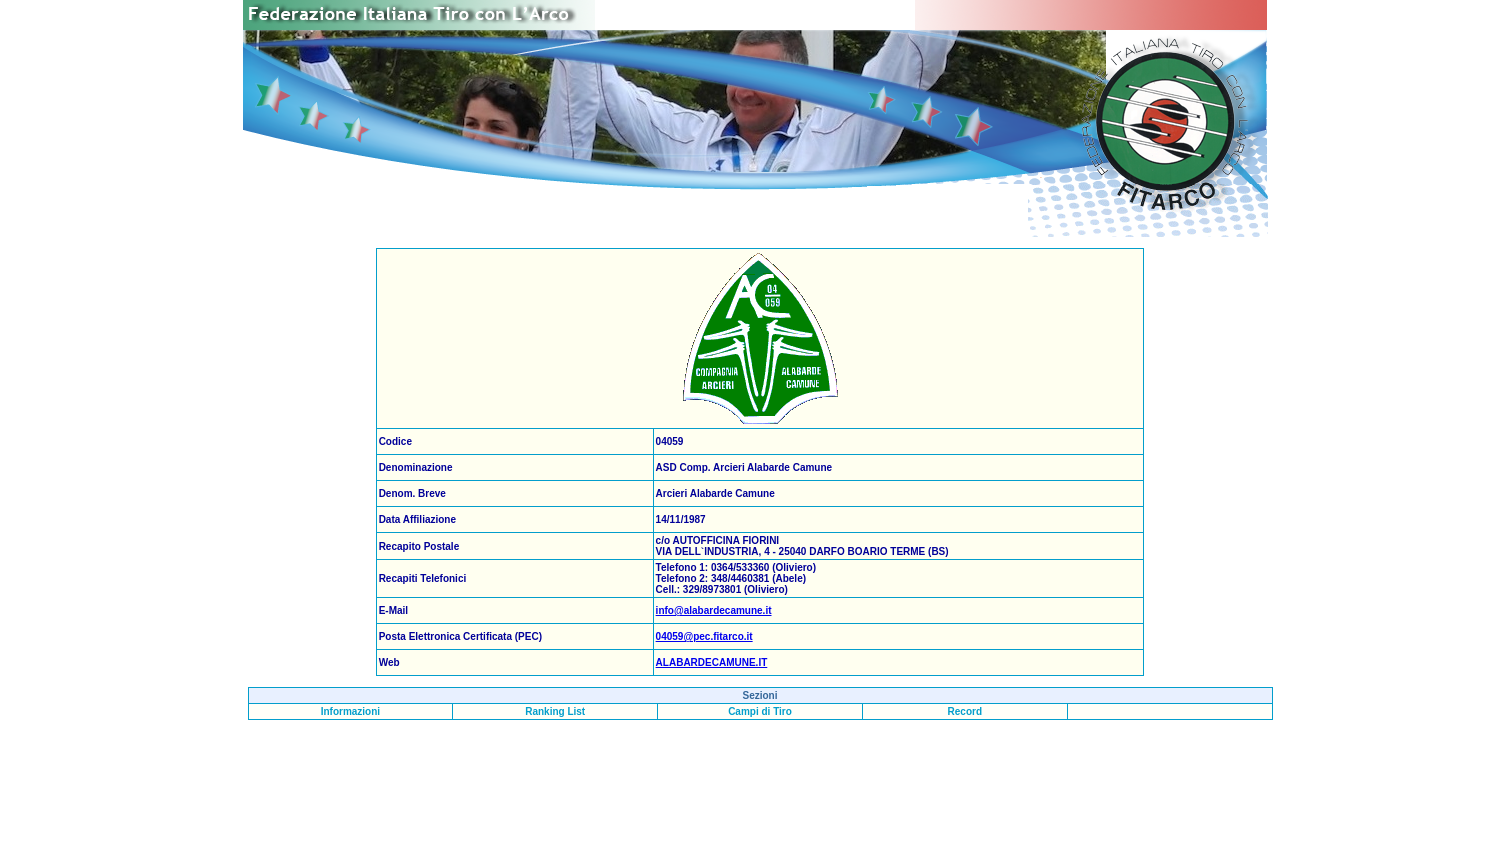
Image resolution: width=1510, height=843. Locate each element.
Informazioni (350, 711)
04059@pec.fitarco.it (704, 636)
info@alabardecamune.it (714, 610)
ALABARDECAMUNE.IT (712, 662)
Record (965, 711)
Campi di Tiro (760, 711)
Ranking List (555, 711)
